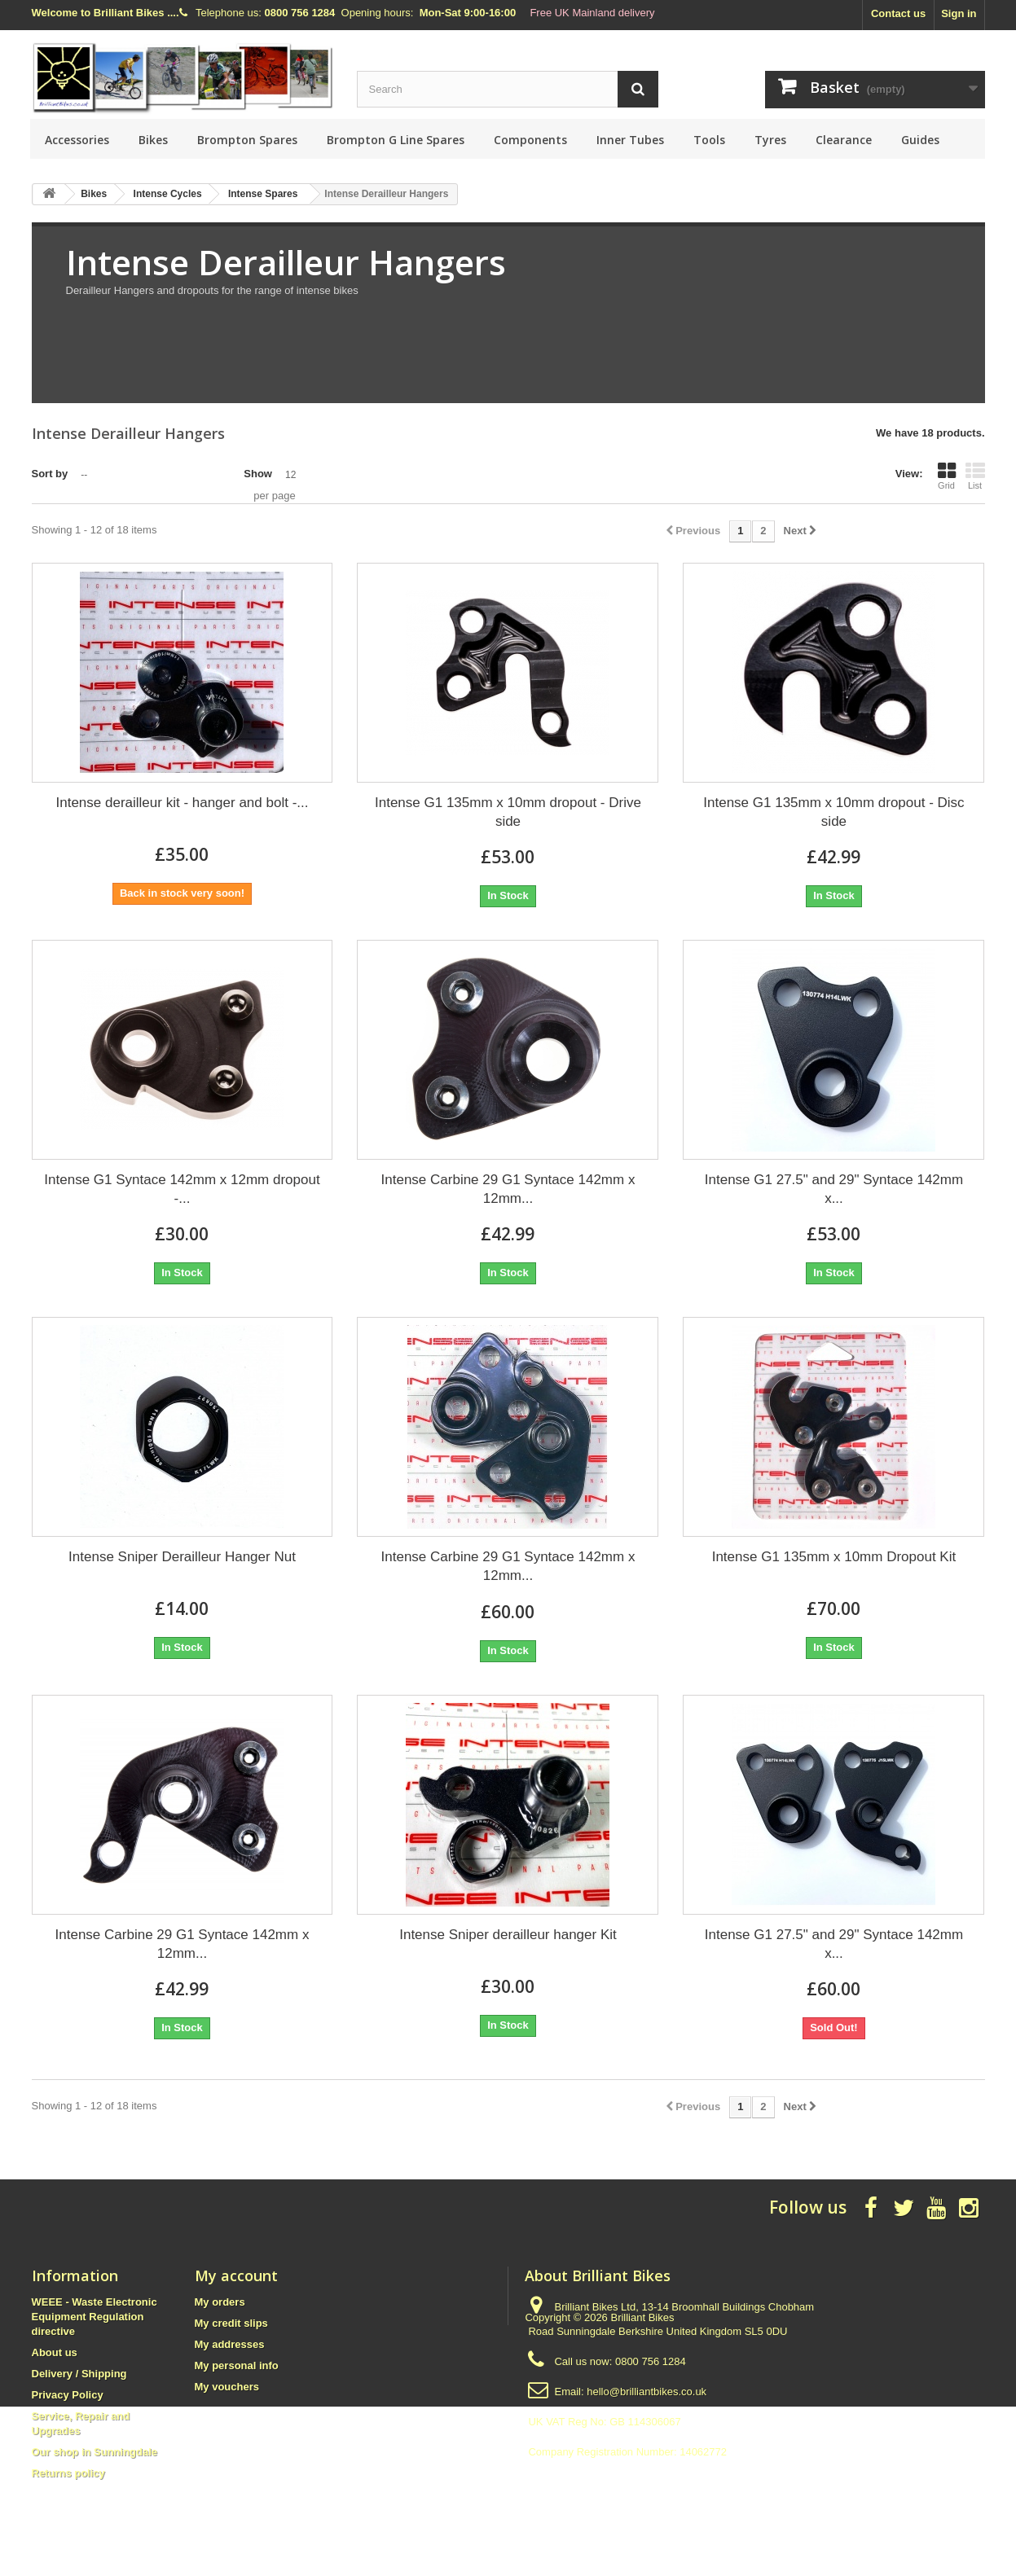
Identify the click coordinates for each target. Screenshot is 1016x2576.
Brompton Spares (247, 139)
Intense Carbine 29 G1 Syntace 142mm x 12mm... (508, 1189)
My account (236, 2275)
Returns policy (68, 2473)
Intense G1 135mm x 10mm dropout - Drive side (508, 812)
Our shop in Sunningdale (95, 2452)
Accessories (77, 139)
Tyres (770, 139)
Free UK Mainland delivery (592, 13)
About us (54, 2352)
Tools (709, 139)
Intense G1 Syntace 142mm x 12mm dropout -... (181, 1189)
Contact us (898, 13)
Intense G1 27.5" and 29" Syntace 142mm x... (834, 1189)
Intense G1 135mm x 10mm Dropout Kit (834, 1556)
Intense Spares (262, 194)
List (975, 475)
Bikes (153, 139)
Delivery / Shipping (79, 2374)
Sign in (958, 13)
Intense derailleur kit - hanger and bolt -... (182, 802)
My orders (220, 2302)
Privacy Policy (67, 2395)
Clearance (844, 139)
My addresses (230, 2344)
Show (258, 473)
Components (530, 139)
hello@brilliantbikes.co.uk (646, 2391)
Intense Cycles (168, 194)
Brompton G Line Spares (395, 139)
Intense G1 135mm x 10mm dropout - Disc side (833, 812)
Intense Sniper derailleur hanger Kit (508, 1934)
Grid (947, 475)
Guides (920, 139)
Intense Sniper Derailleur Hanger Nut (182, 1556)
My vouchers (227, 2387)
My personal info (237, 2365)
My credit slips (231, 2323)
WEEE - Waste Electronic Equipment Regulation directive (94, 2316)
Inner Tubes (630, 139)
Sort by (50, 473)
